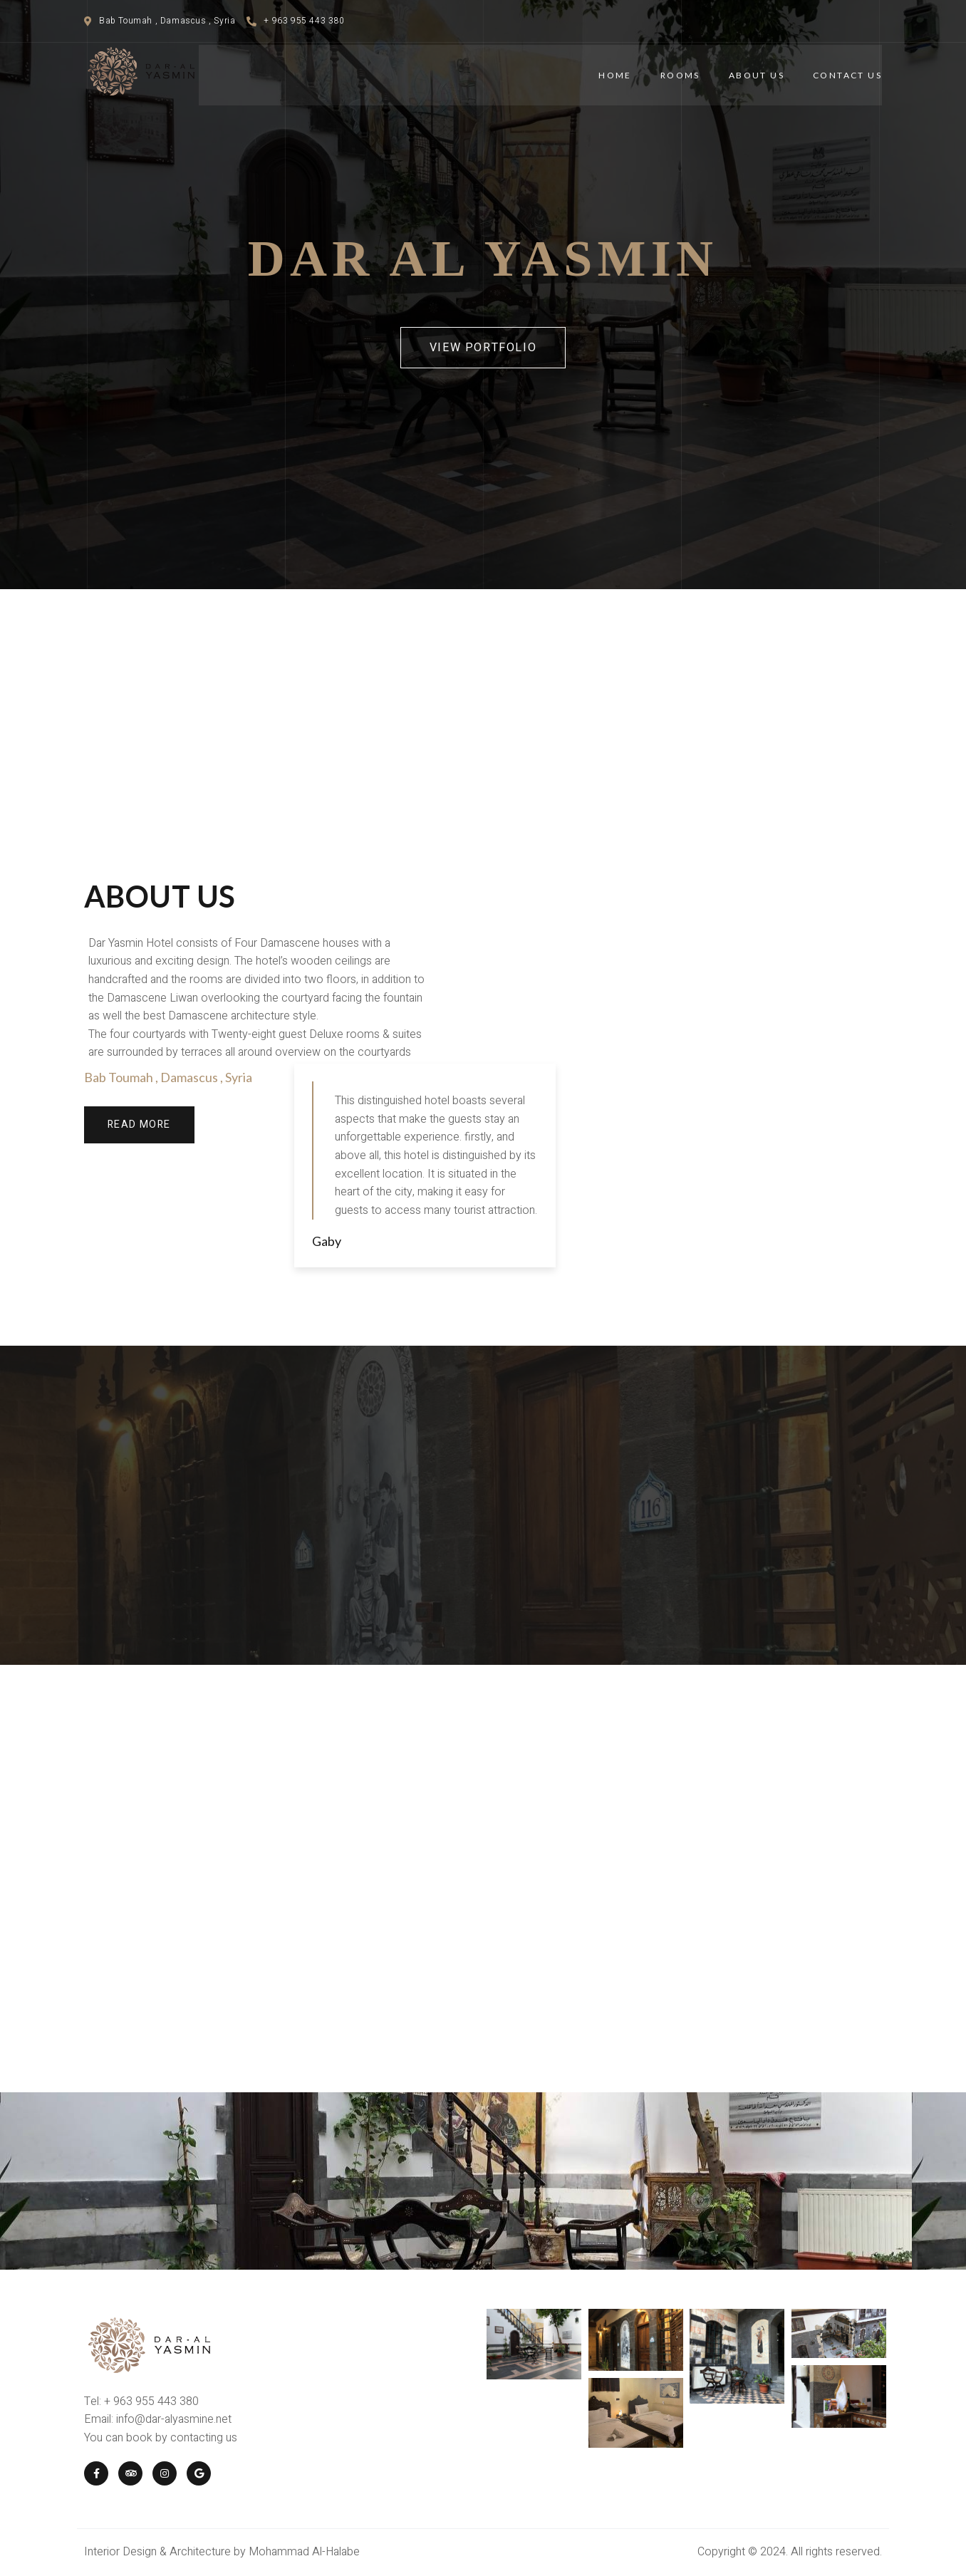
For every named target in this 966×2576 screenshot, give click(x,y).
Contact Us (847, 75)
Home (615, 75)
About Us (756, 75)
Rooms (680, 75)
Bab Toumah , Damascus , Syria (168, 1077)
